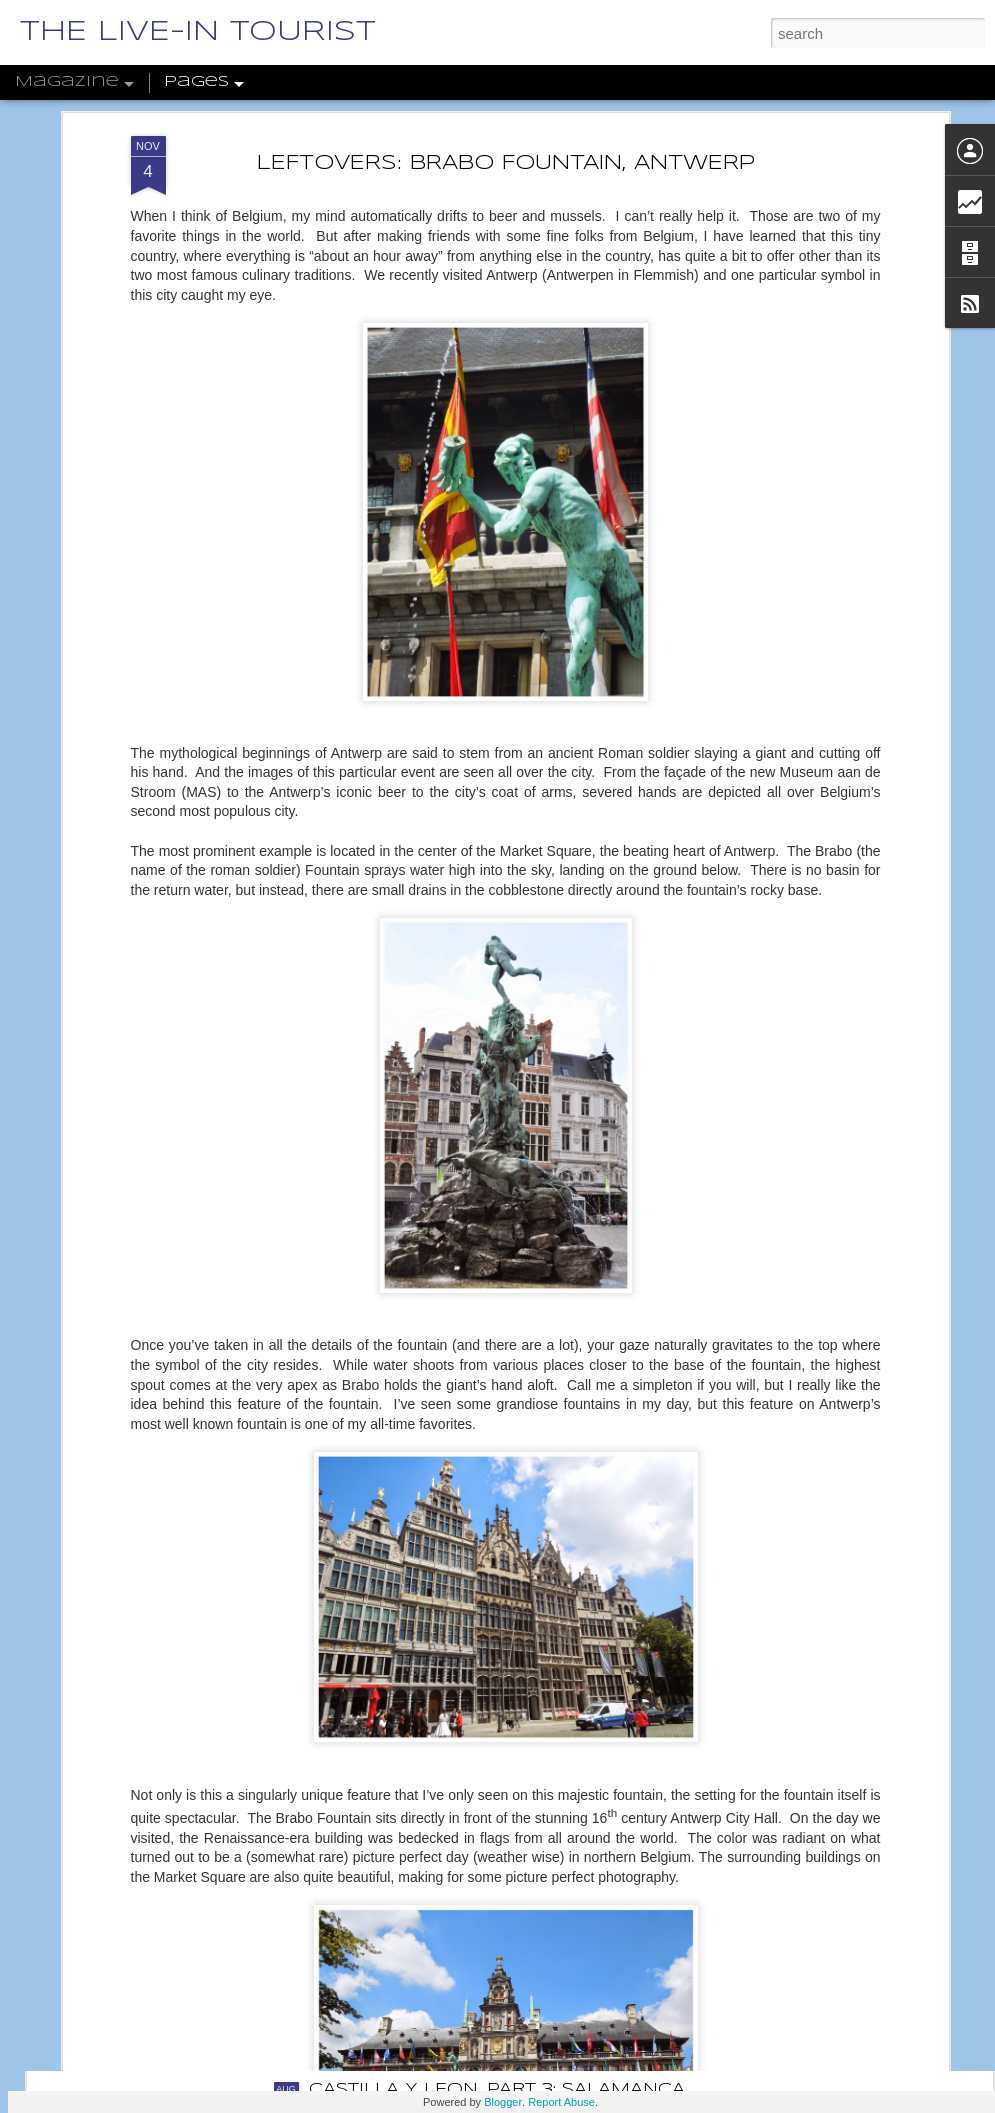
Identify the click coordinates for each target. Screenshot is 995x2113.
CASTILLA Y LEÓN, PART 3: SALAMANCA (497, 2089)
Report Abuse (561, 2102)
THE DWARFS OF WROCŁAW (445, 1862)
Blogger (503, 2102)
